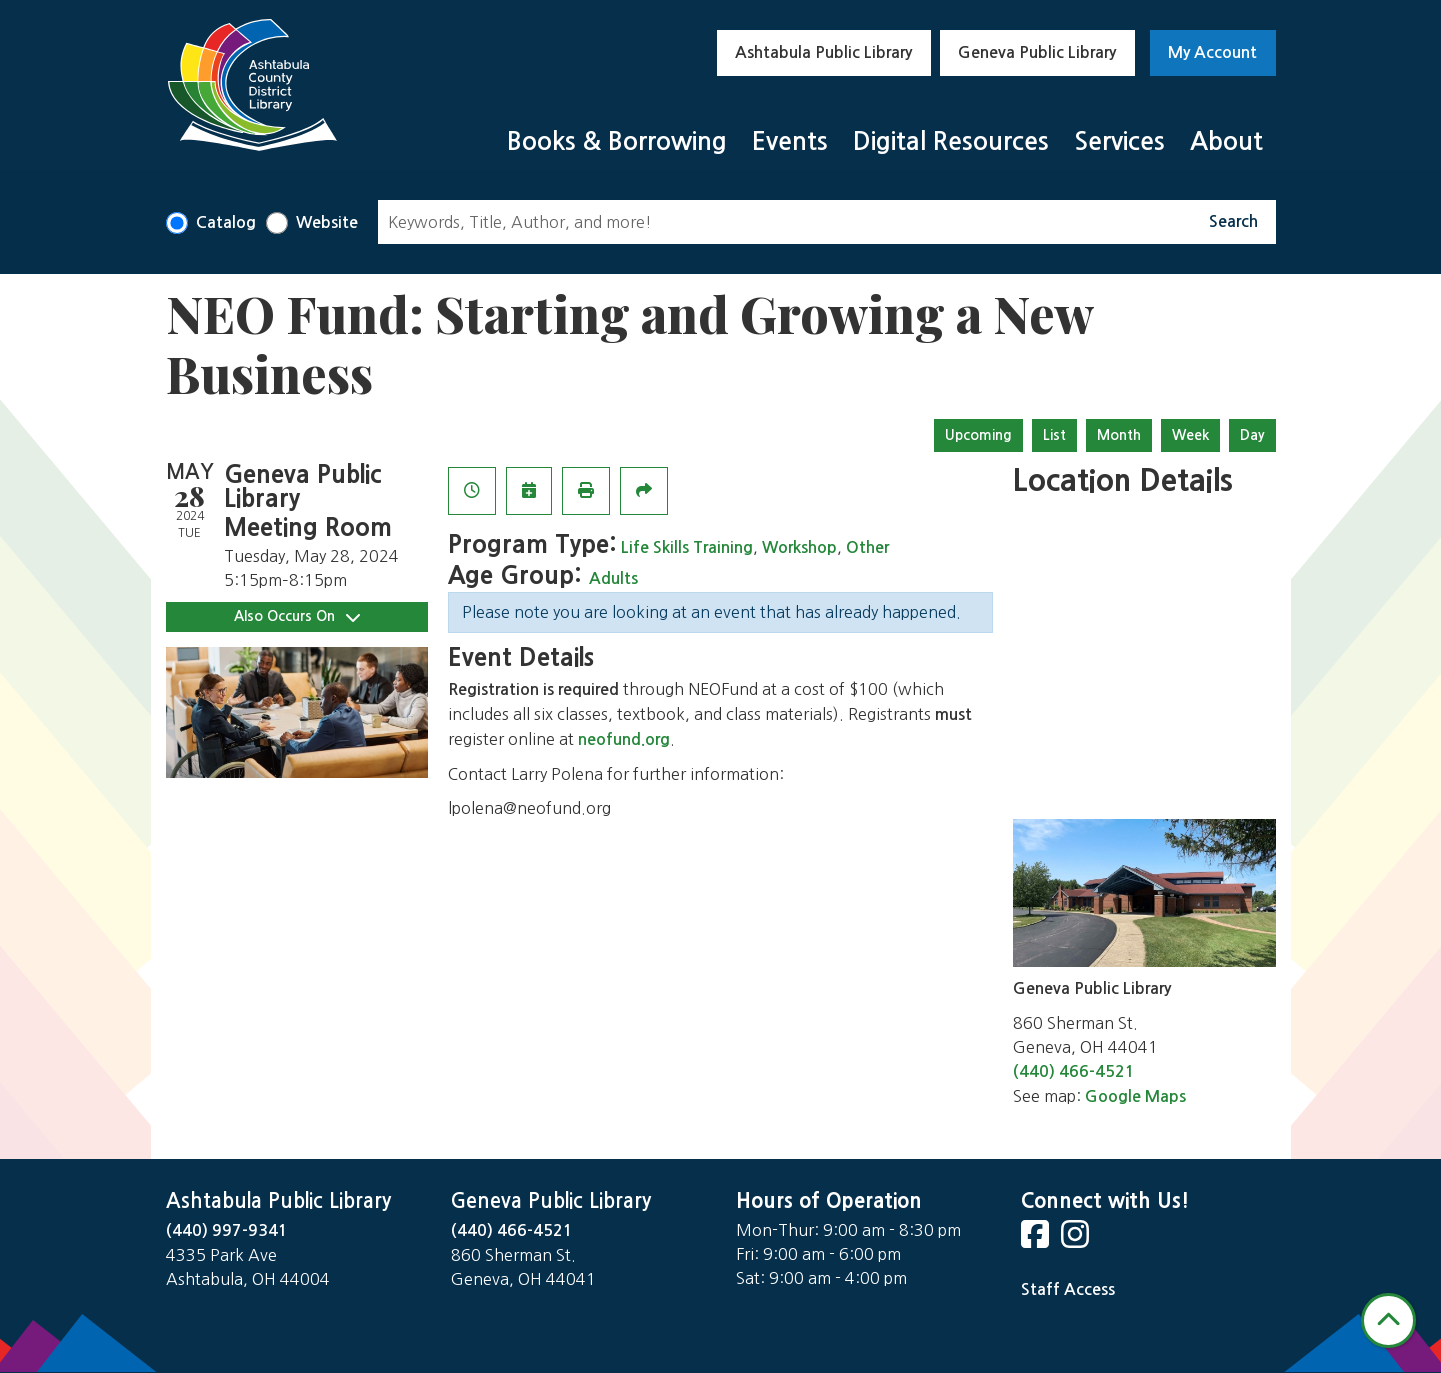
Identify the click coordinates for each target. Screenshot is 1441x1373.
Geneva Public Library (1037, 52)
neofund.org (624, 739)
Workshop (799, 547)
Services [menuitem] (1119, 141)
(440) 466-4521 (1074, 1071)
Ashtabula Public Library (823, 52)
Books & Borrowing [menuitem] (617, 141)
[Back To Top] (1388, 1320)
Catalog (226, 222)
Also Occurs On (297, 616)
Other (867, 547)
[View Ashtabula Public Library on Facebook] (1037, 1240)
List (1054, 435)
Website (327, 222)
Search (1233, 221)
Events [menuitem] (790, 141)
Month (1119, 435)
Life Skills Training (687, 547)
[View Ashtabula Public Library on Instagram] (1077, 1240)
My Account (1212, 52)
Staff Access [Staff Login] (1068, 1289)
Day (1252, 435)
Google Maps (1135, 1096)
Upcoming (978, 435)
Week (1190, 435)
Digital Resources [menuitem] (951, 141)
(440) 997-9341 (227, 1230)
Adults (613, 578)
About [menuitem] (1226, 141)
